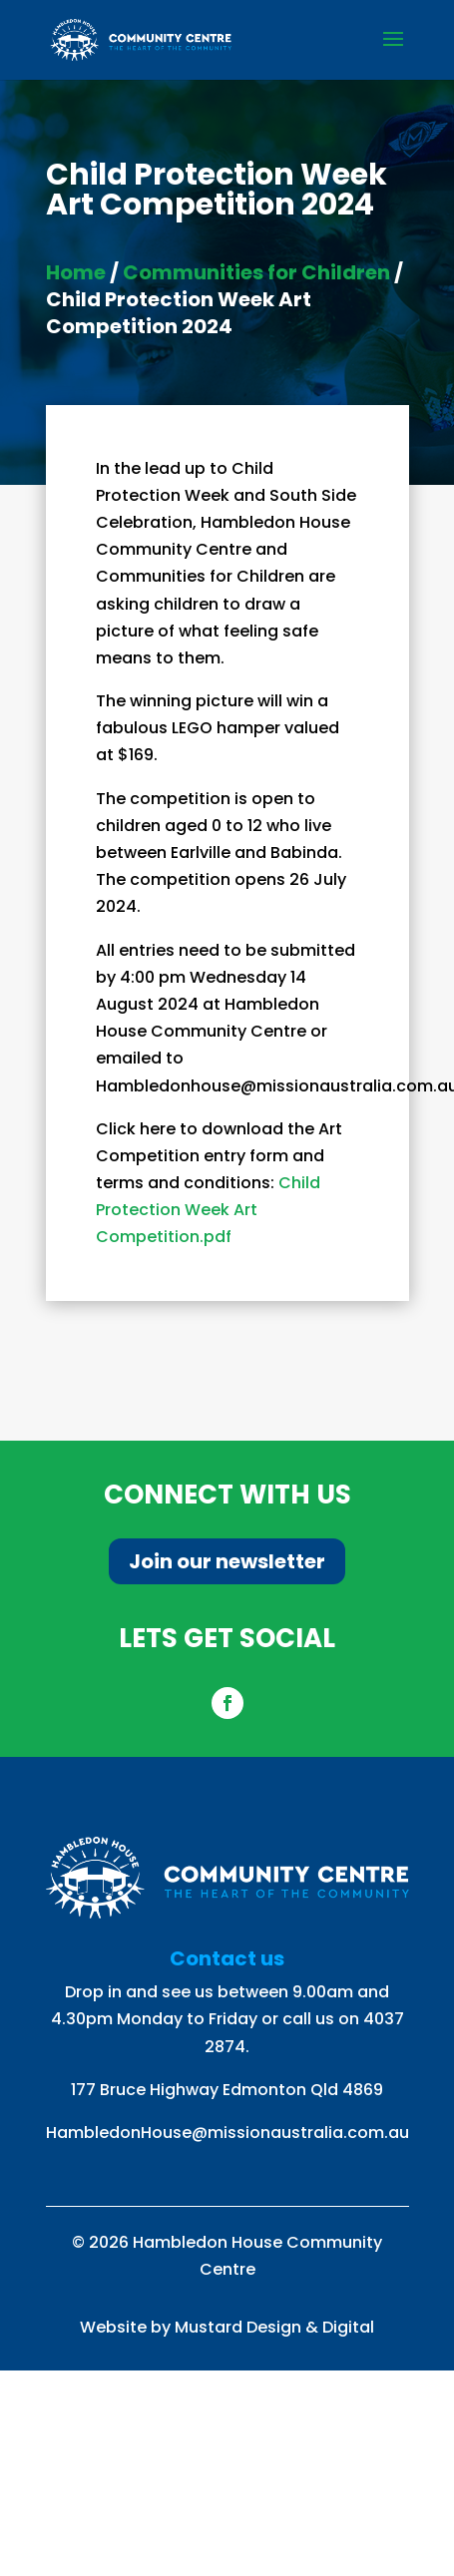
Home (76, 272)
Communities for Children (256, 272)
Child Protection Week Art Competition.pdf (208, 1209)
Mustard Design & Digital (274, 2327)
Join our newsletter (227, 1561)
